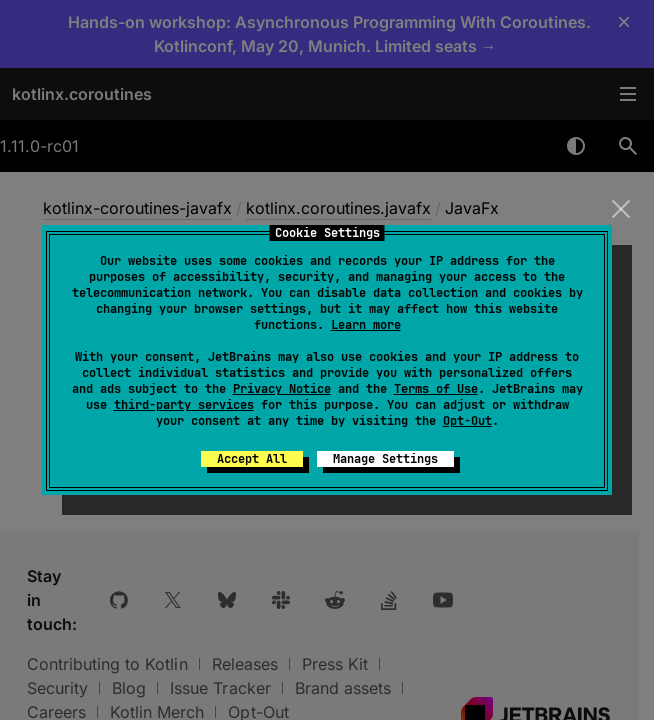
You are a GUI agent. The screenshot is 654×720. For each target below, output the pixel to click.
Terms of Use (436, 389)
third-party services (184, 405)
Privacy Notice (282, 389)
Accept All (252, 459)
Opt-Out (467, 421)
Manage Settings (385, 459)
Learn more (366, 325)
